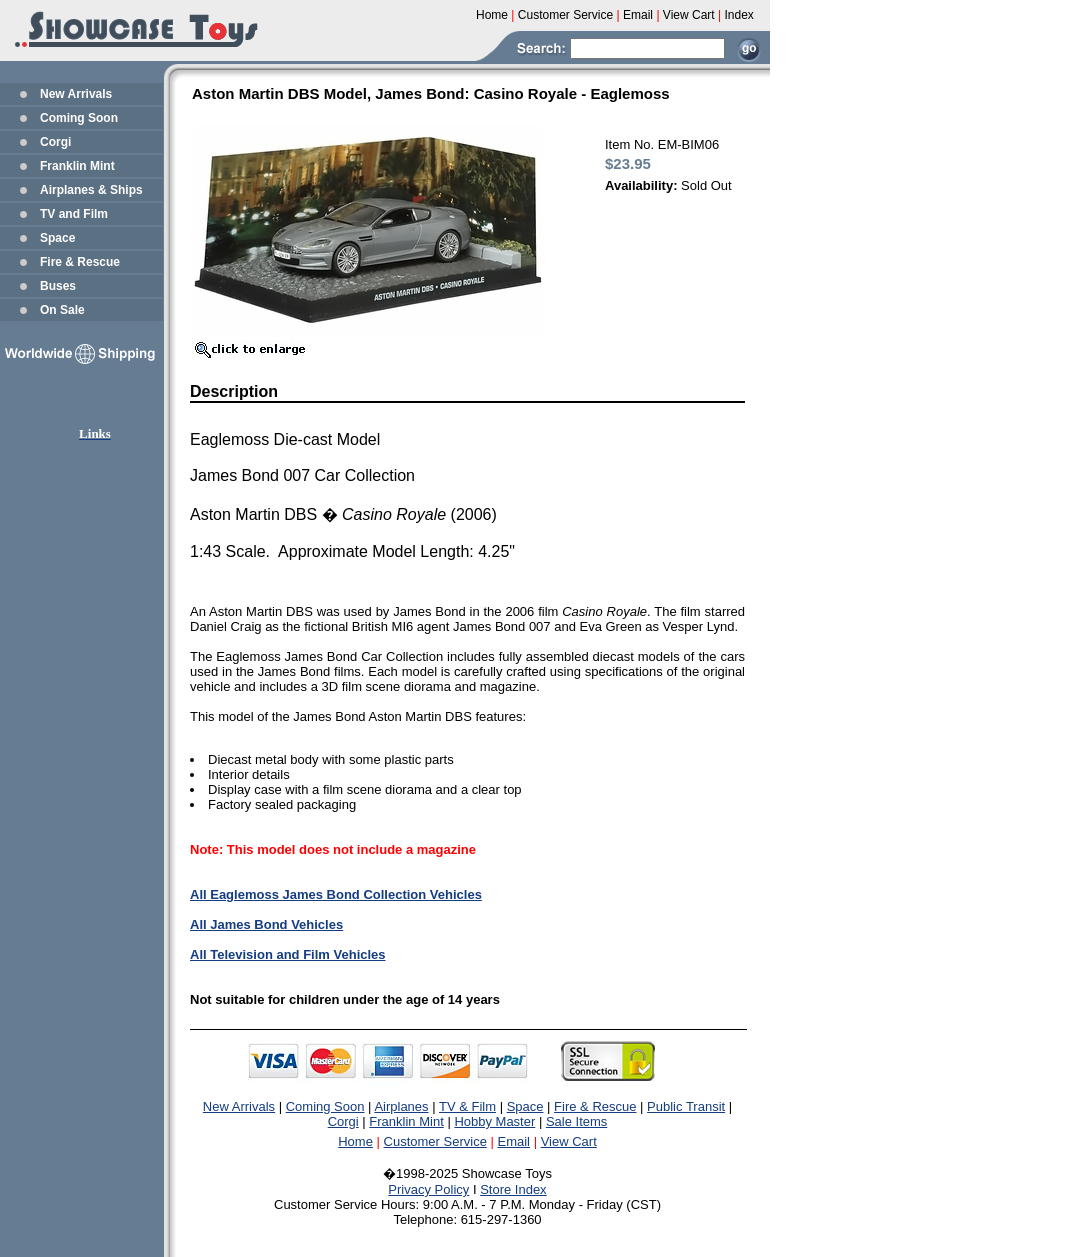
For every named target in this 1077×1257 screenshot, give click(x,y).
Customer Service (435, 1141)
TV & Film (467, 1106)
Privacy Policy (428, 1189)
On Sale (62, 310)
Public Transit (686, 1106)
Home (355, 1141)
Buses (58, 286)
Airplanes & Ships (91, 190)
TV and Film (74, 214)
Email (514, 1141)
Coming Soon (79, 118)
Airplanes (401, 1106)
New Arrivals (76, 94)
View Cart (569, 1141)
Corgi (55, 142)
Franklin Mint (77, 166)
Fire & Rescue (80, 262)
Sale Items (576, 1121)
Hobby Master (494, 1121)
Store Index (513, 1189)
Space (57, 238)
